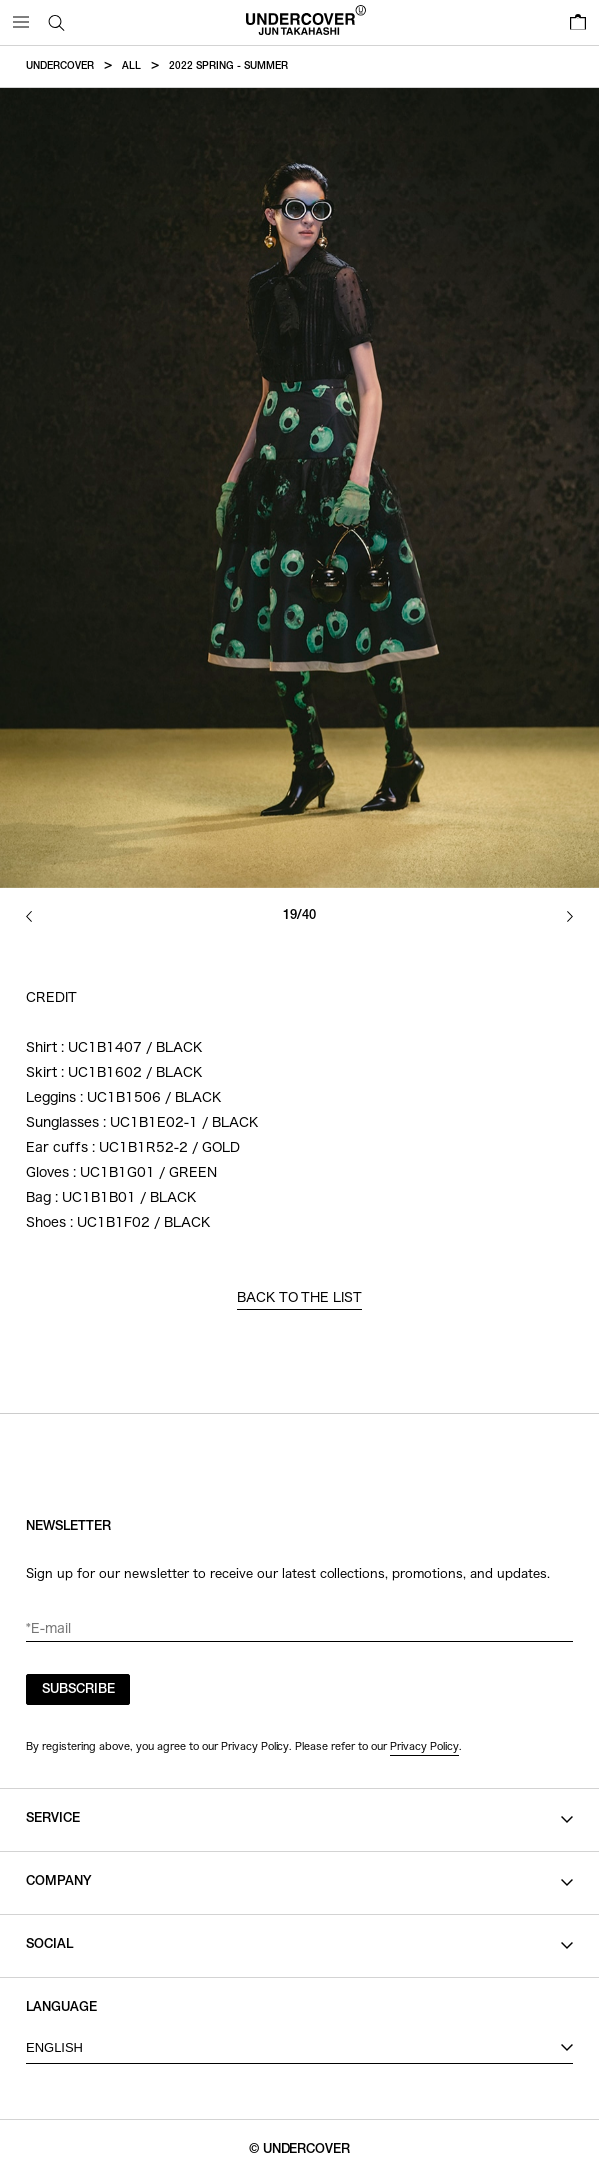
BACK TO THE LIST (300, 1297)
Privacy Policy (424, 1746)
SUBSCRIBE (78, 1690)
